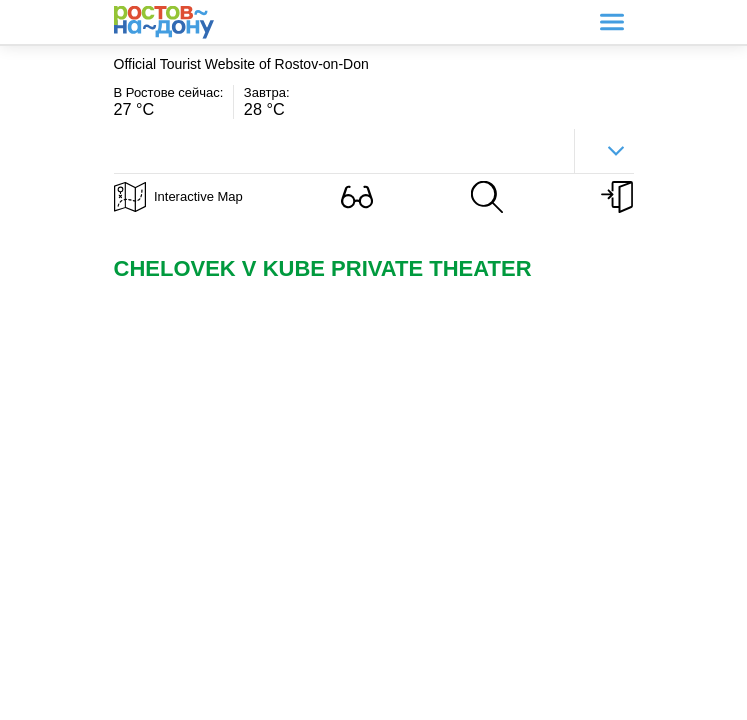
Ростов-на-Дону (164, 22)
